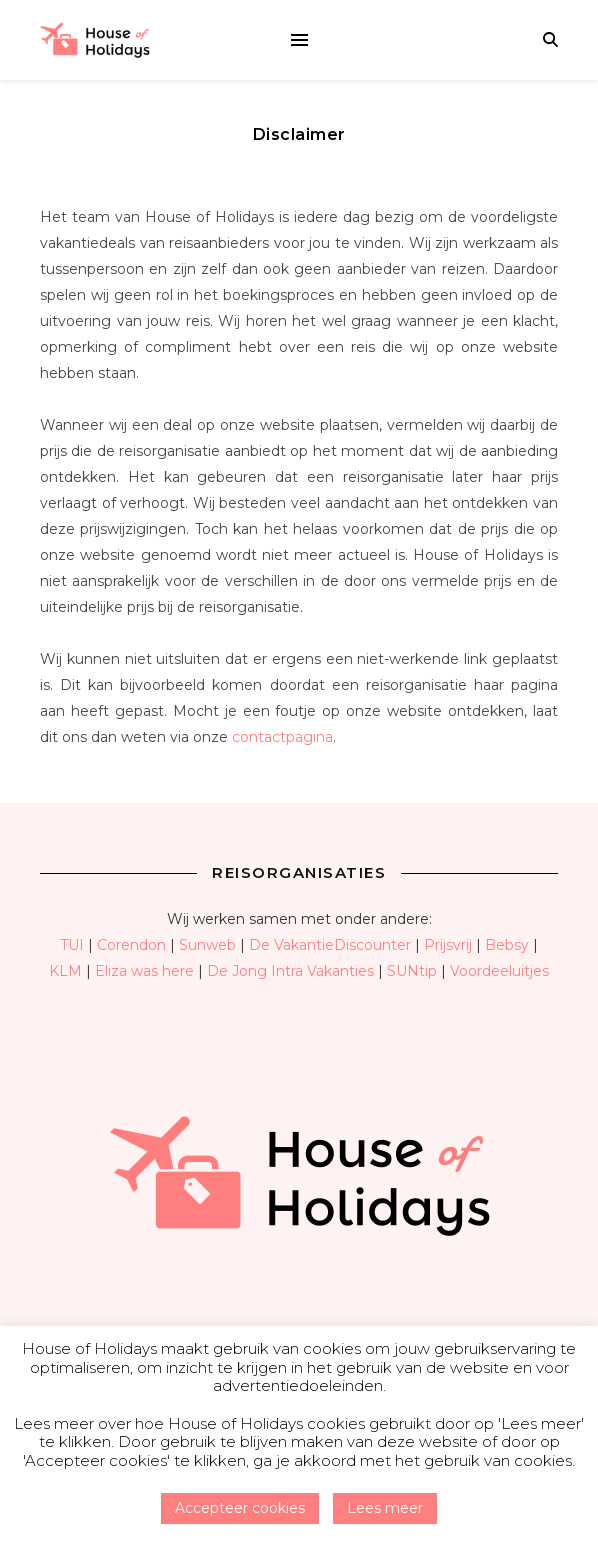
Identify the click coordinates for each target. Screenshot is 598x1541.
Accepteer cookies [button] (240, 1508)
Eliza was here (144, 971)
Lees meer (385, 1508)
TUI (72, 945)
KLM (65, 971)
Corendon (131, 945)
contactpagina (282, 737)
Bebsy (507, 945)
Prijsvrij (448, 945)
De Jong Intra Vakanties (290, 971)
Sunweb (207, 945)
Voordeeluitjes (499, 971)
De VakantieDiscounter (330, 945)
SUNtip (412, 971)
